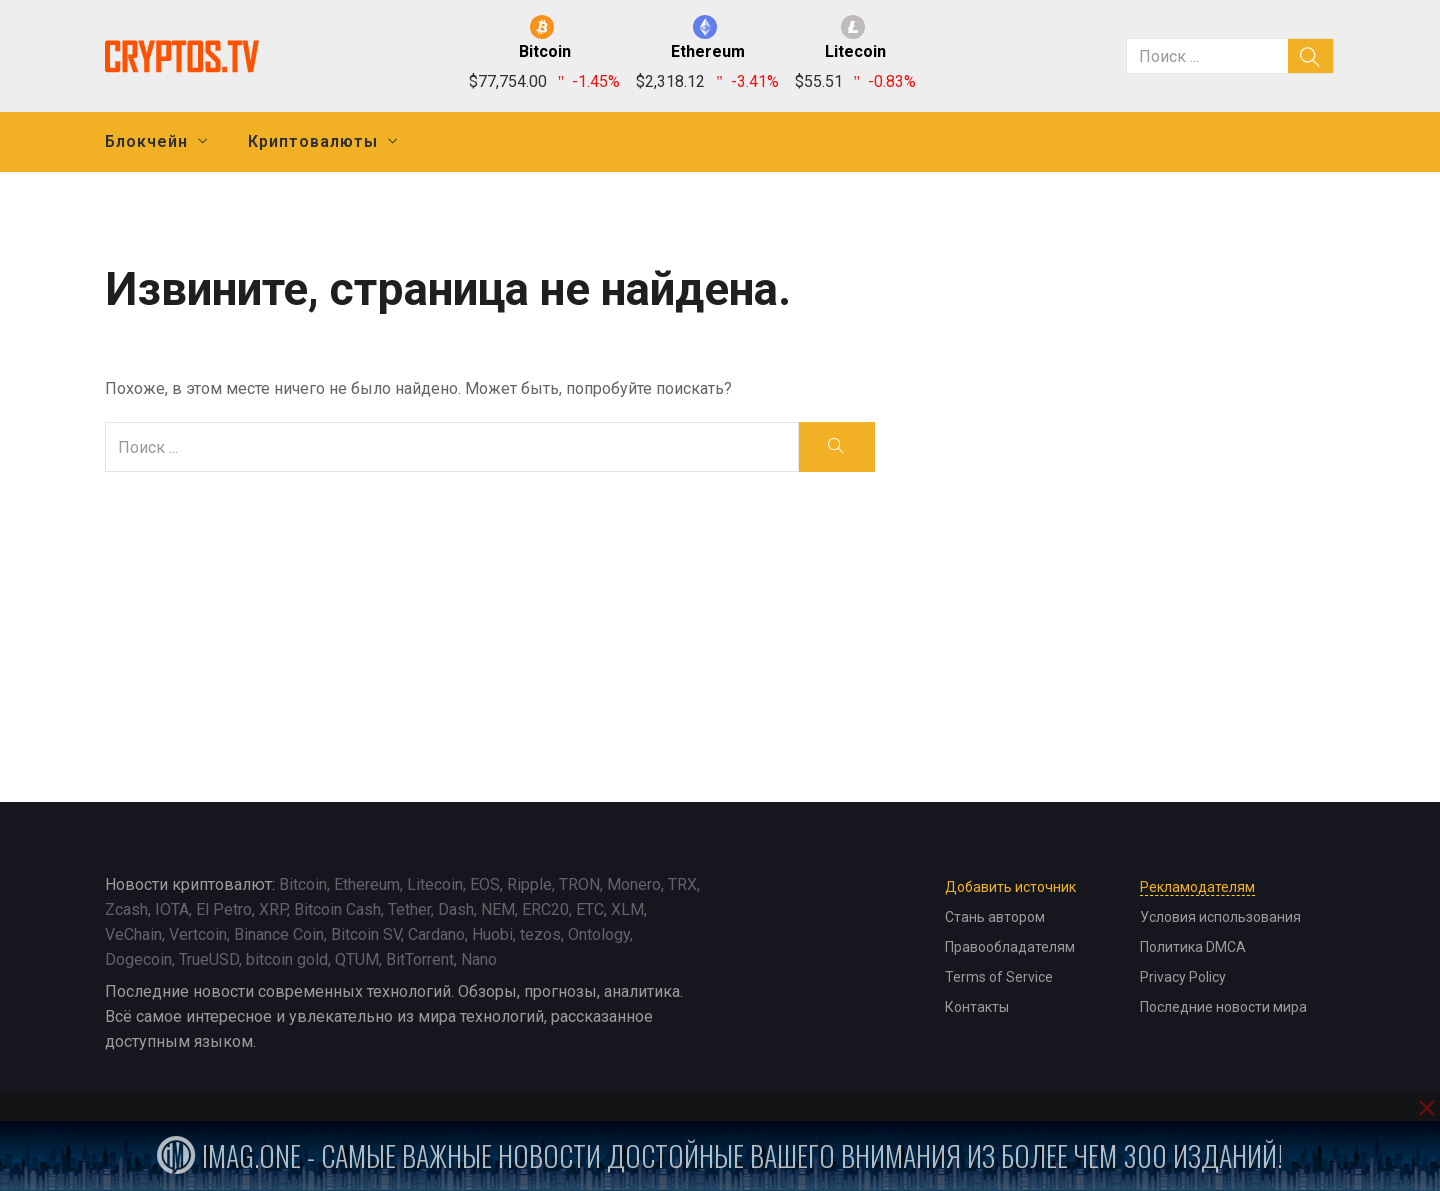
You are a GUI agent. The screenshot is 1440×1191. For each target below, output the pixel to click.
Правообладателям (1010, 947)
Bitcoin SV (366, 934)
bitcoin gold (287, 959)
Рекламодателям (1197, 887)
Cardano (436, 934)
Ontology (599, 934)
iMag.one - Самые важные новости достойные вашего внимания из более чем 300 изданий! (720, 1155)
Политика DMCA (1193, 947)
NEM (498, 909)
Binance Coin (279, 934)
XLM (627, 909)
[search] (1311, 56)
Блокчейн (146, 141)
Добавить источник (1010, 887)
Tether (409, 909)
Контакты (977, 1007)
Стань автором (995, 917)
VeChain (133, 934)
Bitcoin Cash (337, 909)
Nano (479, 959)
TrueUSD (209, 959)
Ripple (529, 884)
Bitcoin (303, 884)
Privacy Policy (1183, 977)
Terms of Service (999, 977)
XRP (273, 909)
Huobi (492, 934)
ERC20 (545, 909)
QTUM (357, 959)
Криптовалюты (313, 141)
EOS (485, 884)
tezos (540, 934)
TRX (682, 884)
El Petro (224, 909)
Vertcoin (198, 934)
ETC (590, 909)
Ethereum (367, 884)
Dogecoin (138, 959)
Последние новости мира (1223, 1007)
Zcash (126, 909)
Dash (456, 909)
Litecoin (435, 884)
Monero (634, 884)
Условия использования (1220, 917)
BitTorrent (420, 959)
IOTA (172, 909)
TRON (579, 884)
